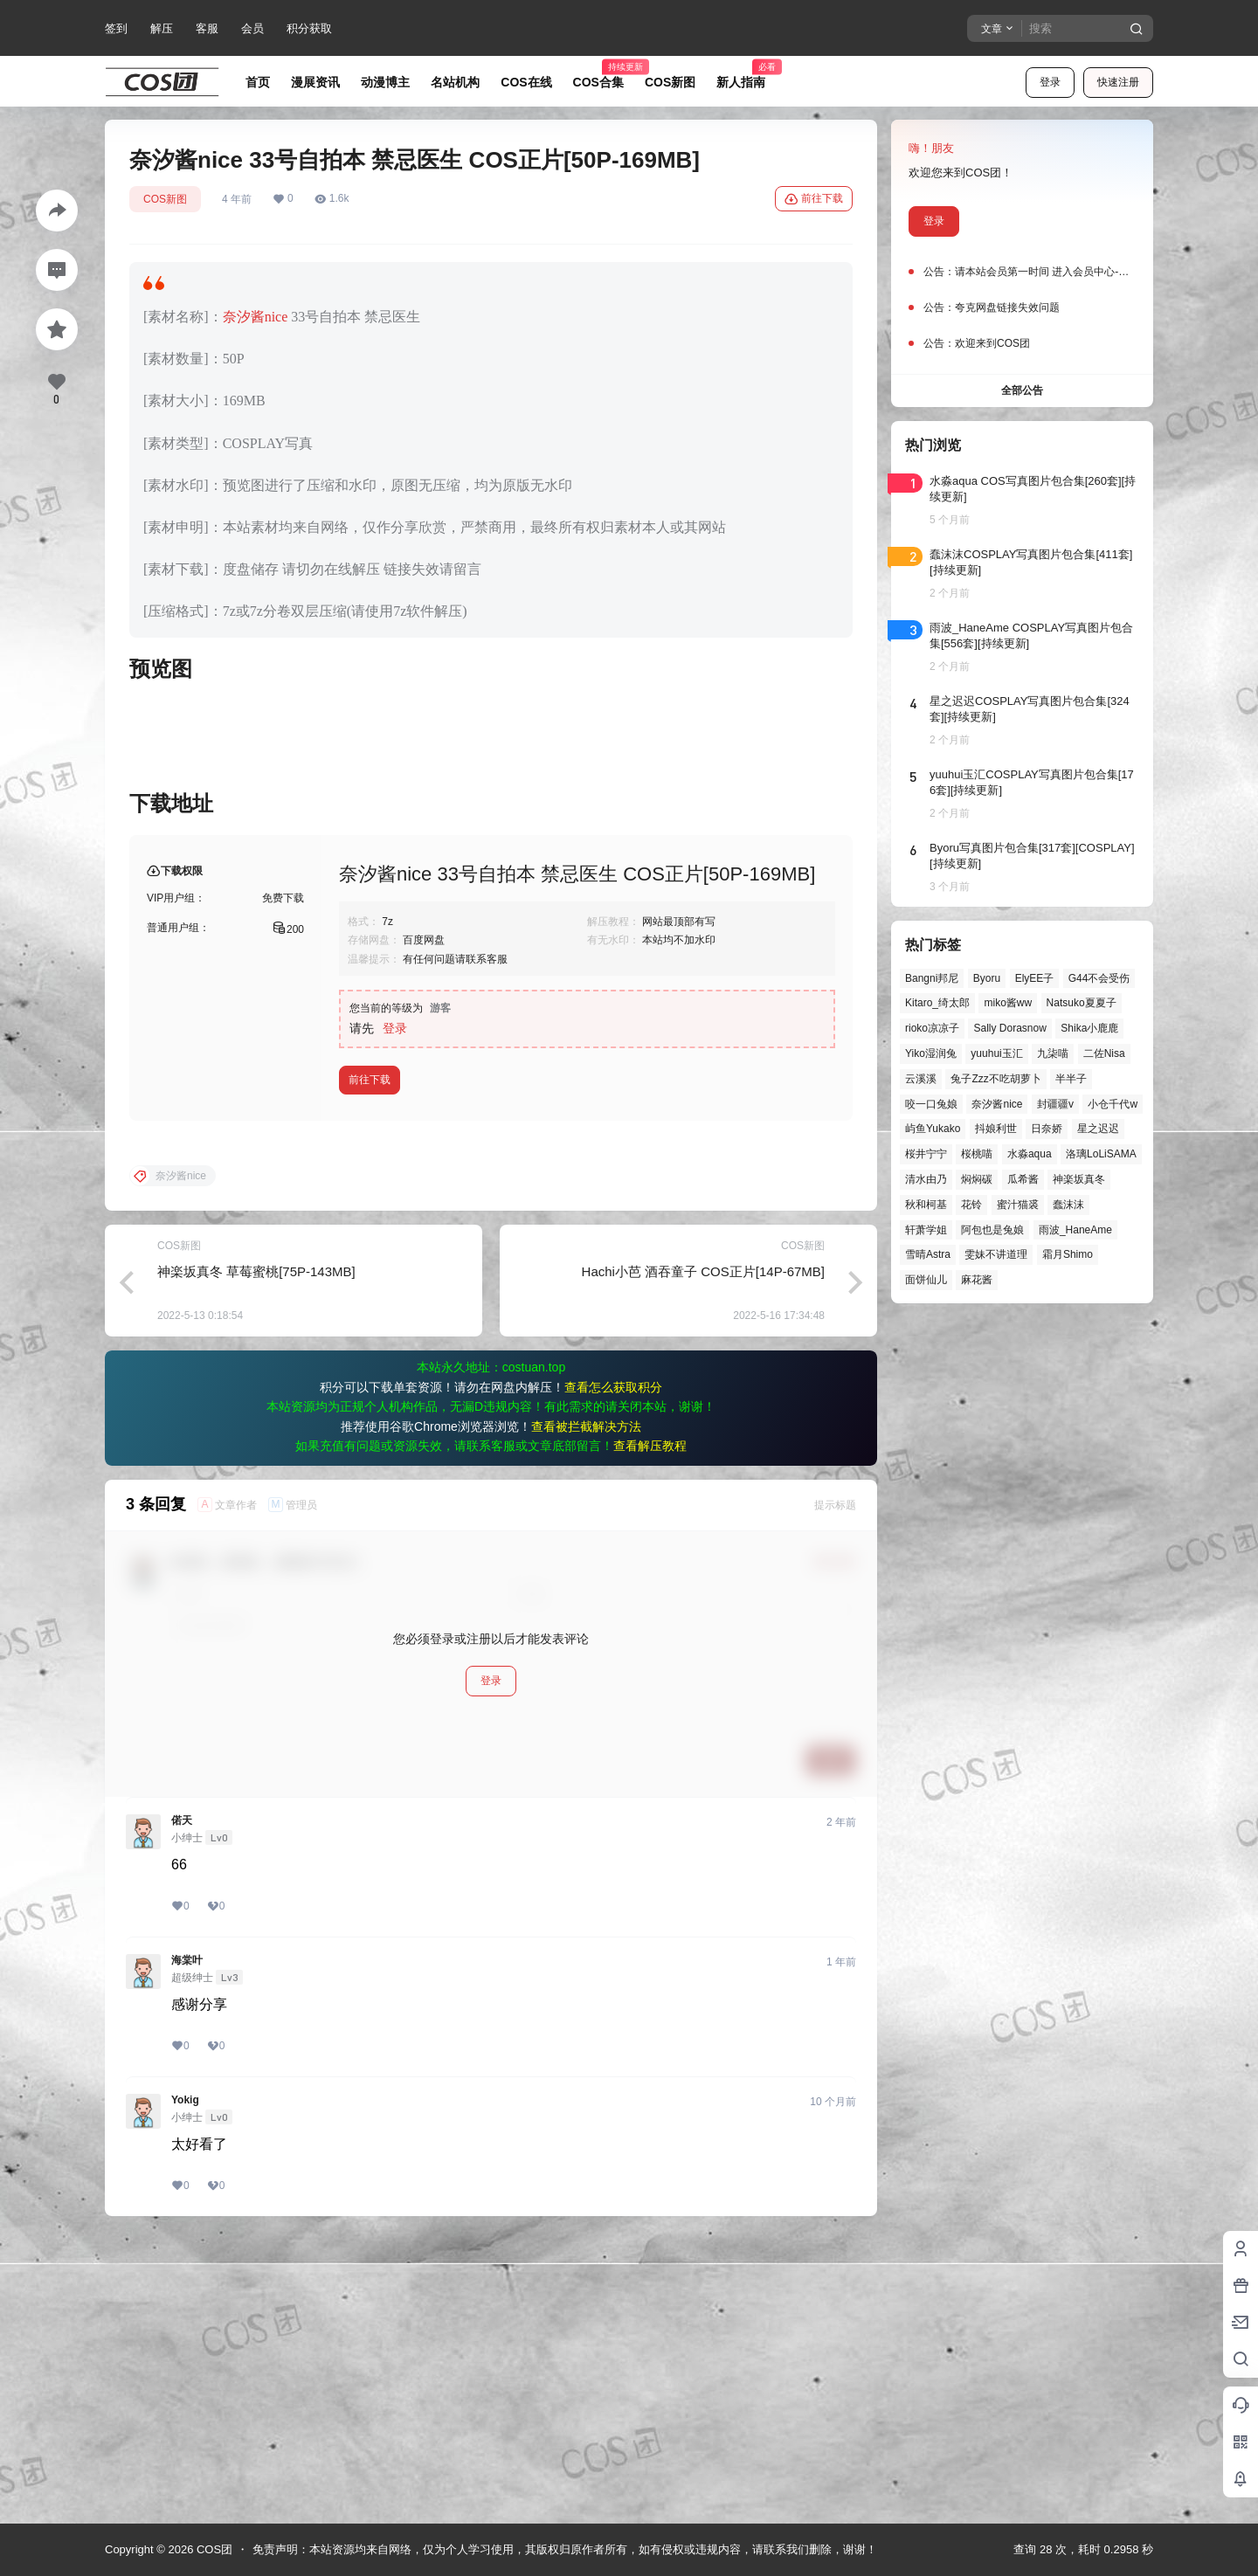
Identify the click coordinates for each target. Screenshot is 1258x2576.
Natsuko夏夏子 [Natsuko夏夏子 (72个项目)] (1081, 1003)
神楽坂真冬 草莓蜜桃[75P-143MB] (256, 1552)
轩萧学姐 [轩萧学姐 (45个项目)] (926, 1230)
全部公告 (1022, 390)
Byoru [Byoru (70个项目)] (986, 978)
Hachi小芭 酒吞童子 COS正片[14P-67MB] (703, 1552)
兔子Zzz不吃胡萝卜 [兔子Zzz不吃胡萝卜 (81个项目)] (995, 1079)
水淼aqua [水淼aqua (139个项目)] (1029, 1154)
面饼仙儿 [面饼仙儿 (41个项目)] (926, 1280)
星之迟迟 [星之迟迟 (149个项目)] (1098, 1128)
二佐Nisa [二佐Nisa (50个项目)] (1104, 1053)
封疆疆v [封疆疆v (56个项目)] (1055, 1104)
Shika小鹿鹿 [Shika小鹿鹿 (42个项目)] (1089, 1028)
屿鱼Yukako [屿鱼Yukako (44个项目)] (932, 1128)
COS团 (212, 2549)
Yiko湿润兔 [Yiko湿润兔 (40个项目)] (931, 1053)
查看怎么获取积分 (613, 1668)
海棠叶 (187, 2241)
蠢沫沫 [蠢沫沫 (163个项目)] (1068, 1204)
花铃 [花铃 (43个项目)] (971, 1204)
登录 (1050, 82)
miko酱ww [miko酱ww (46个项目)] (1008, 1003)
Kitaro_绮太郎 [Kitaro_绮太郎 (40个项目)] (937, 1003)
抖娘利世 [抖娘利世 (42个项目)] (996, 1128)
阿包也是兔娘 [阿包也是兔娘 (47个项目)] (992, 1230)
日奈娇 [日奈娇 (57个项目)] (1046, 1128)
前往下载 (814, 199)
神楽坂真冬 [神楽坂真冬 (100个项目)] (1079, 1179)
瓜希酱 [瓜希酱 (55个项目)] (1023, 1179)
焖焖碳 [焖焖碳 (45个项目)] (976, 1179)
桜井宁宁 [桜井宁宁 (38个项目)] (926, 1154)
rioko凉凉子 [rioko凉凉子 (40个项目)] (932, 1028)
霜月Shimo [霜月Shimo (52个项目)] (1067, 1254)
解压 (161, 28)
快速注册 (1118, 82)
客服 (207, 28)
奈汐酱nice (255, 316)
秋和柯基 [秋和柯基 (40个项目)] (926, 1204)
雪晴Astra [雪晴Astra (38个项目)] (927, 1254)
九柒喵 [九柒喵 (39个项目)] (1052, 1053)
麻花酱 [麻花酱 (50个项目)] (976, 1280)
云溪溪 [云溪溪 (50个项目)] (921, 1079)
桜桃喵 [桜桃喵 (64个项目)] (976, 1154)
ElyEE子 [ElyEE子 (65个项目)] (1034, 978)
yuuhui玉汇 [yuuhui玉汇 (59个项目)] (996, 1053)
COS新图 (165, 199)
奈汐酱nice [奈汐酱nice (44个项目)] (996, 1104)
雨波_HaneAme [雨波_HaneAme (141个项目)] (1075, 1230)
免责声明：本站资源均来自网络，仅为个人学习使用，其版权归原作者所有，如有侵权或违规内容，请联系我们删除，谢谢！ (564, 2549)
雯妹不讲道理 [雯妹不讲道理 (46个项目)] (995, 1254)
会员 (252, 28)
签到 (116, 28)
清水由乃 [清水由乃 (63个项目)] (926, 1179)
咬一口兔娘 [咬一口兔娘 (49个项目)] (931, 1104)
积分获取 (309, 28)
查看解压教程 (650, 1727)
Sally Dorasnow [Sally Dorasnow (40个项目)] (1009, 1028)
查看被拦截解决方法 (586, 1708)
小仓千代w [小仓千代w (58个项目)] (1112, 1104)
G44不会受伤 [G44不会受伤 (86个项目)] (1099, 978)
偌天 (181, 2101)
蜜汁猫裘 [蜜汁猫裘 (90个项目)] (1018, 1204)
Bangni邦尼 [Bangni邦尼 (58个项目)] (931, 978)
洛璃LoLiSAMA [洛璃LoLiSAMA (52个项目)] (1101, 1154)
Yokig (185, 2381)
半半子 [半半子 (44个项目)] (1071, 1079)
